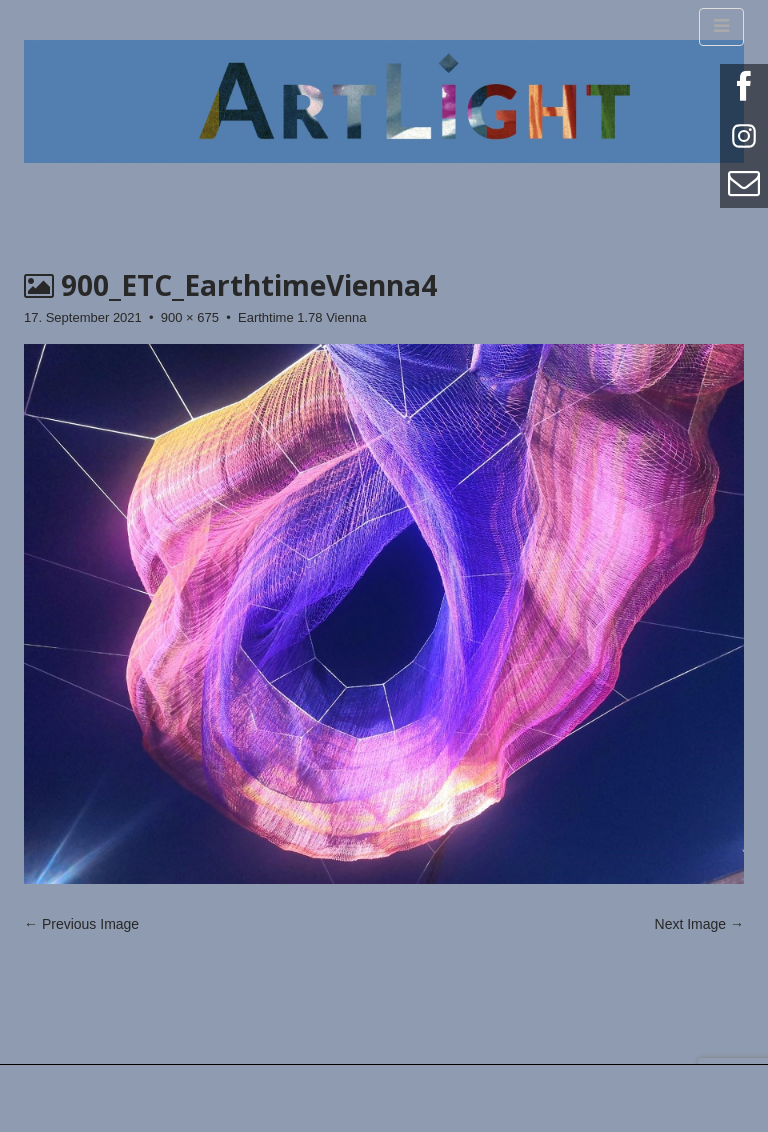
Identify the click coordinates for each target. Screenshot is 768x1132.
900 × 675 (190, 317)
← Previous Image (81, 924)
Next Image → (699, 924)
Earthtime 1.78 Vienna (302, 317)
